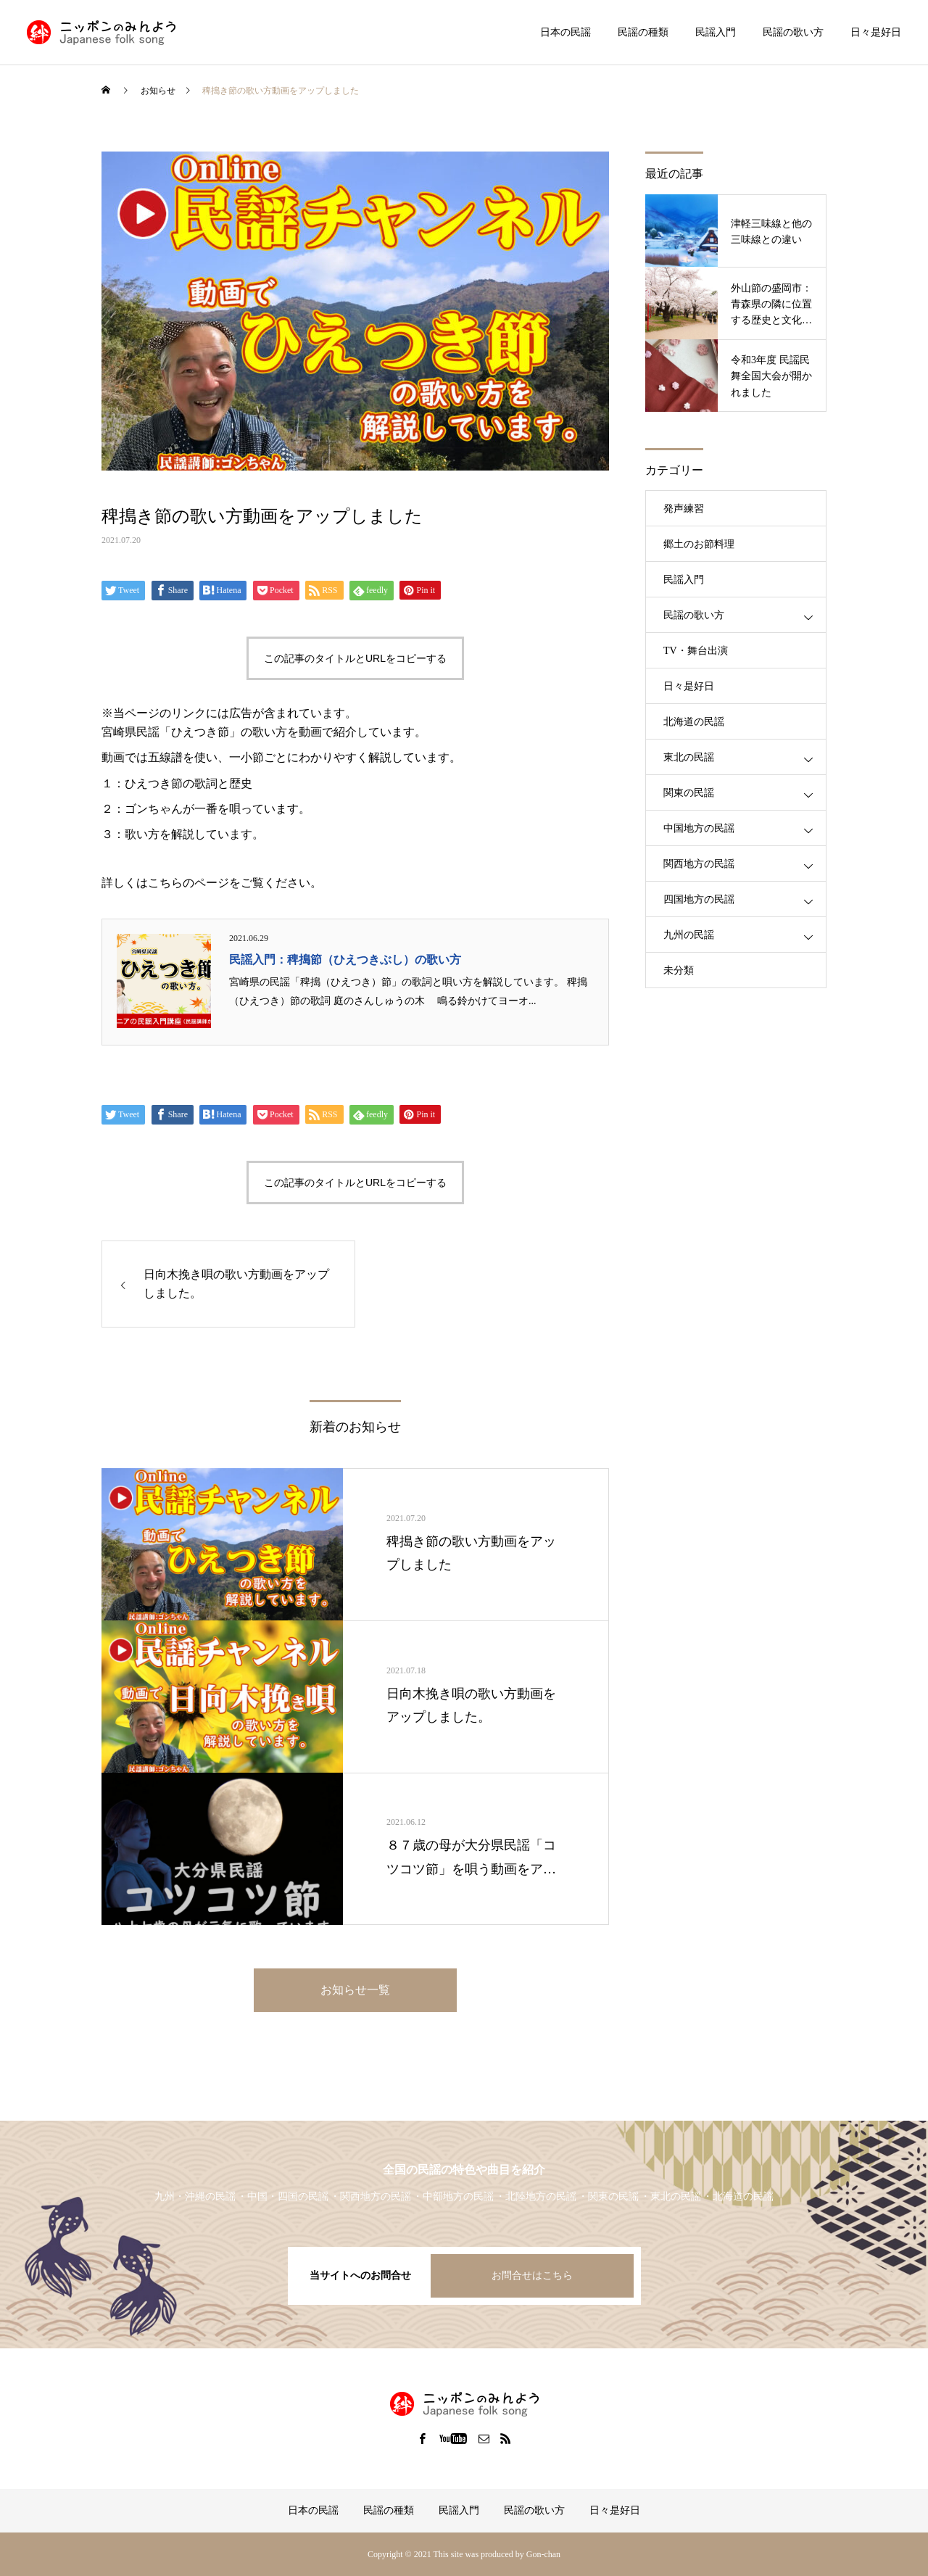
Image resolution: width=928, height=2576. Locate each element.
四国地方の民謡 (698, 899)
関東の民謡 (688, 792)
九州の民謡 (688, 934)
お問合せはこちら (532, 2275)
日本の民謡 (565, 32)
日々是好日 (875, 32)
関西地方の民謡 (698, 863)
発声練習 (683, 508)
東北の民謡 (688, 757)
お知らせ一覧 (355, 1990)
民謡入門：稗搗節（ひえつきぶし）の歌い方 (345, 959)
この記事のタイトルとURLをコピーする (355, 658)
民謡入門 (715, 32)
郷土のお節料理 (698, 544)
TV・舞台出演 (695, 650)
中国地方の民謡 (698, 828)
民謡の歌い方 (793, 32)
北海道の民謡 (693, 721)
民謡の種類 (643, 32)
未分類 (678, 970)
